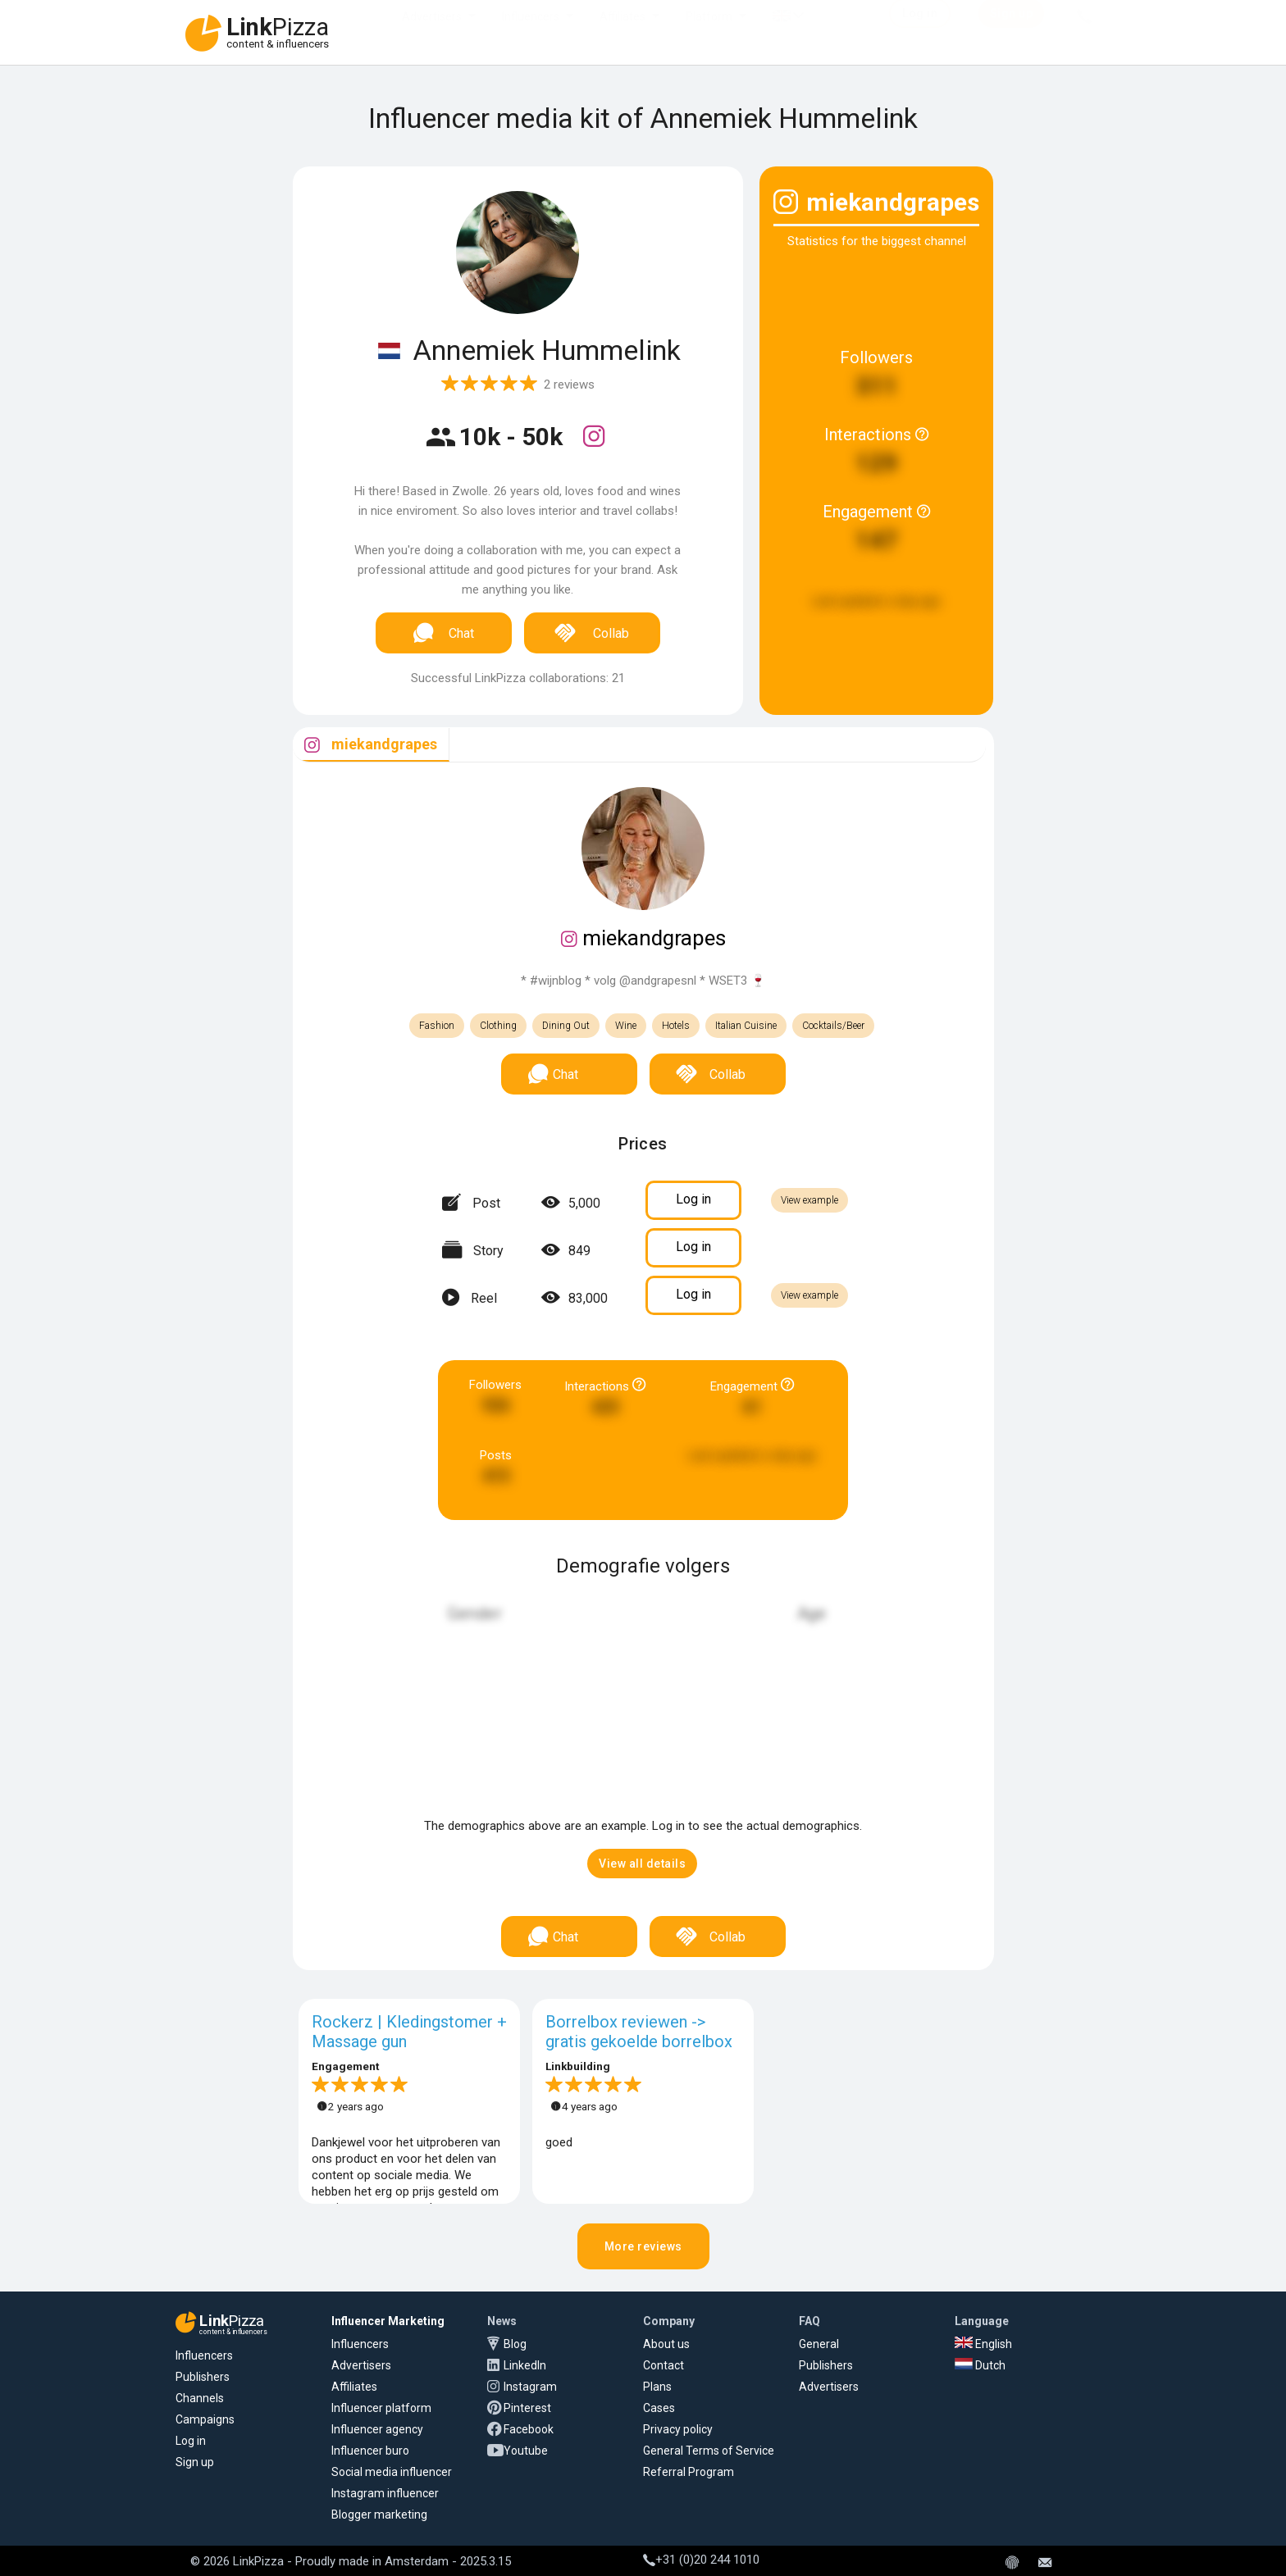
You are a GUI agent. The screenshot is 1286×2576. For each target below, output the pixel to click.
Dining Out (566, 1025)
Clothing (498, 1025)
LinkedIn (525, 2365)
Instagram (530, 2386)
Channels (200, 2398)
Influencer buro (370, 2450)
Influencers (530, 32)
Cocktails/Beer (833, 1025)
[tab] (371, 745)
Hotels (676, 1025)
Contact (663, 2365)
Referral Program (688, 2471)
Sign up (195, 2462)
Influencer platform (381, 2407)
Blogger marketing (379, 2514)
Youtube (526, 2450)
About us (666, 2344)
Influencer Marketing (388, 2321)
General (819, 2344)
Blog (515, 2344)
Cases (659, 2407)
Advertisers (432, 32)
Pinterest (527, 2407)
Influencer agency (377, 2429)
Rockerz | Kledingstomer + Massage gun (409, 2031)
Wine (625, 1025)
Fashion (436, 1025)
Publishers (203, 2376)
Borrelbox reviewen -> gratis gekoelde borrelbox (638, 2031)
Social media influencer (391, 2471)
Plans (657, 2386)
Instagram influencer (385, 2493)
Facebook (529, 2429)
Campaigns (205, 2419)
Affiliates (622, 32)
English (983, 2344)
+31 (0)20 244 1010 (701, 2559)
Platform (709, 32)
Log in (191, 2440)
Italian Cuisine (746, 1025)
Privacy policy (678, 2429)
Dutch (980, 2365)
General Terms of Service (708, 2450)
